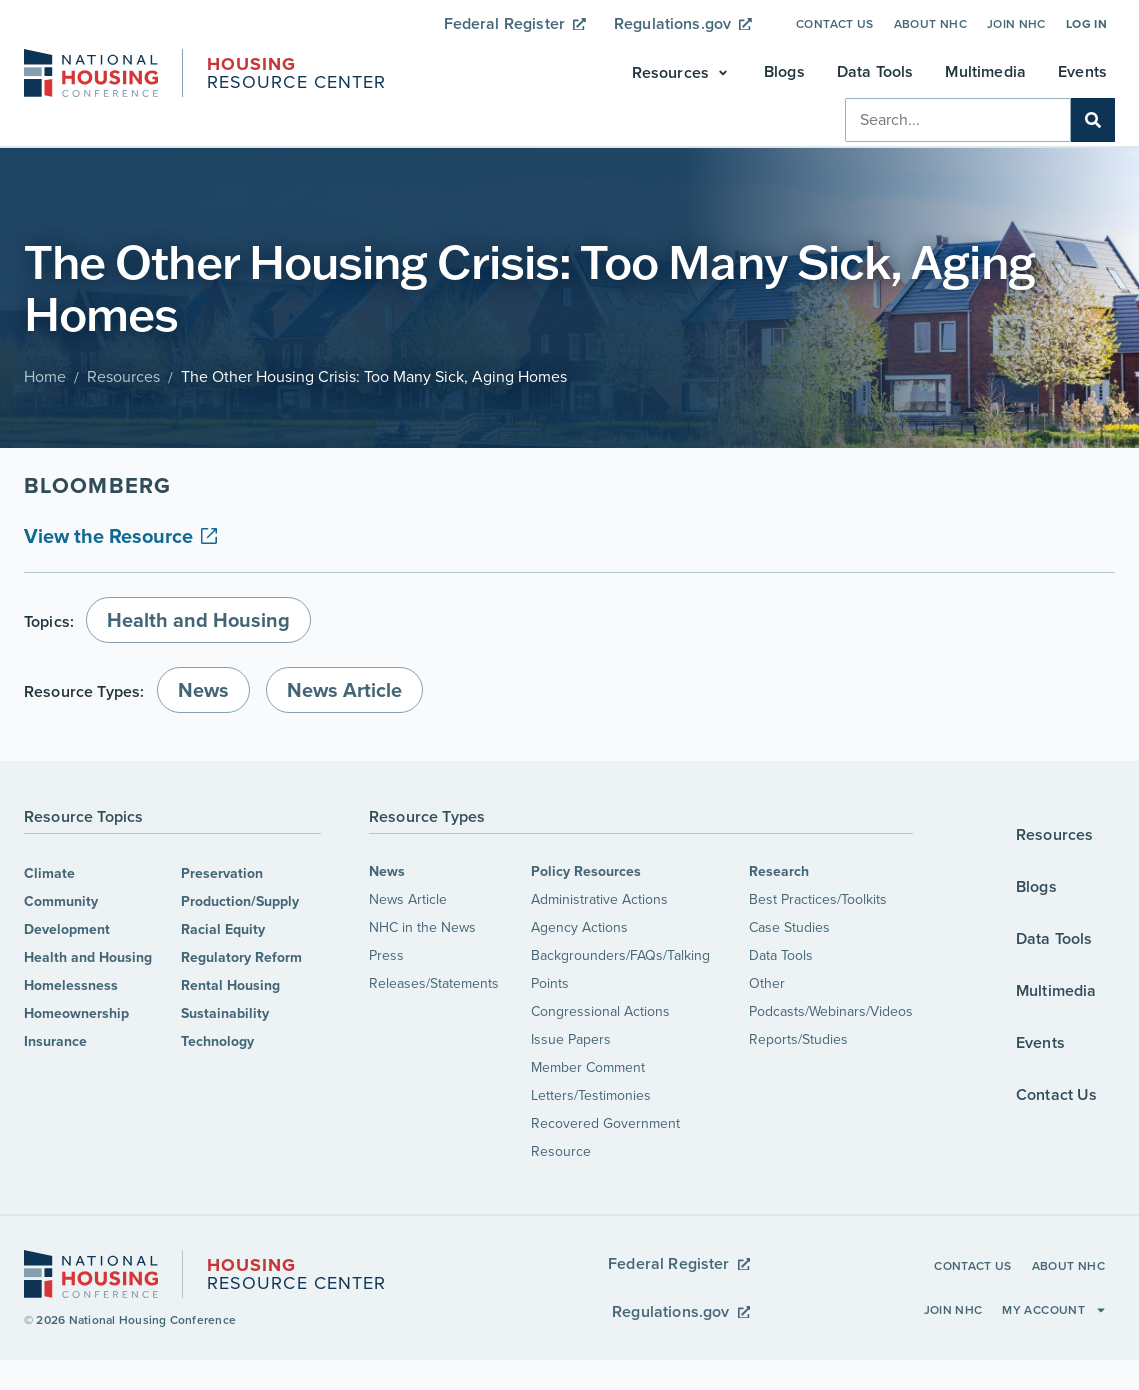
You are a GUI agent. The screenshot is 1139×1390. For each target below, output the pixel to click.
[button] (682, 73)
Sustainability (225, 1013)
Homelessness (71, 985)
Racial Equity (223, 929)
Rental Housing (230, 985)
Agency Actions (579, 927)
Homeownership (76, 1013)
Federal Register (515, 23)
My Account (1054, 1310)
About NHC (930, 24)
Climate (49, 873)
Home (45, 376)
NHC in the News (422, 927)
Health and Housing (88, 957)
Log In (1086, 24)
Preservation (222, 873)
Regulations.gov (683, 23)
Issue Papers (571, 1039)
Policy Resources (586, 871)
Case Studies (789, 927)
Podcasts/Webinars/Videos (831, 1011)
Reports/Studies (798, 1039)
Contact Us (835, 24)
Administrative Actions (599, 899)
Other (767, 983)
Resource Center (296, 75)
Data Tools (781, 955)
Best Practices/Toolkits (818, 899)
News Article (408, 899)
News (387, 871)
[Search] (1093, 120)
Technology (217, 1041)
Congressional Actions (600, 1011)
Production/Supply (240, 901)
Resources (123, 376)
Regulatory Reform (241, 957)
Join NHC (1016, 24)
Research (779, 871)
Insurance (55, 1041)
